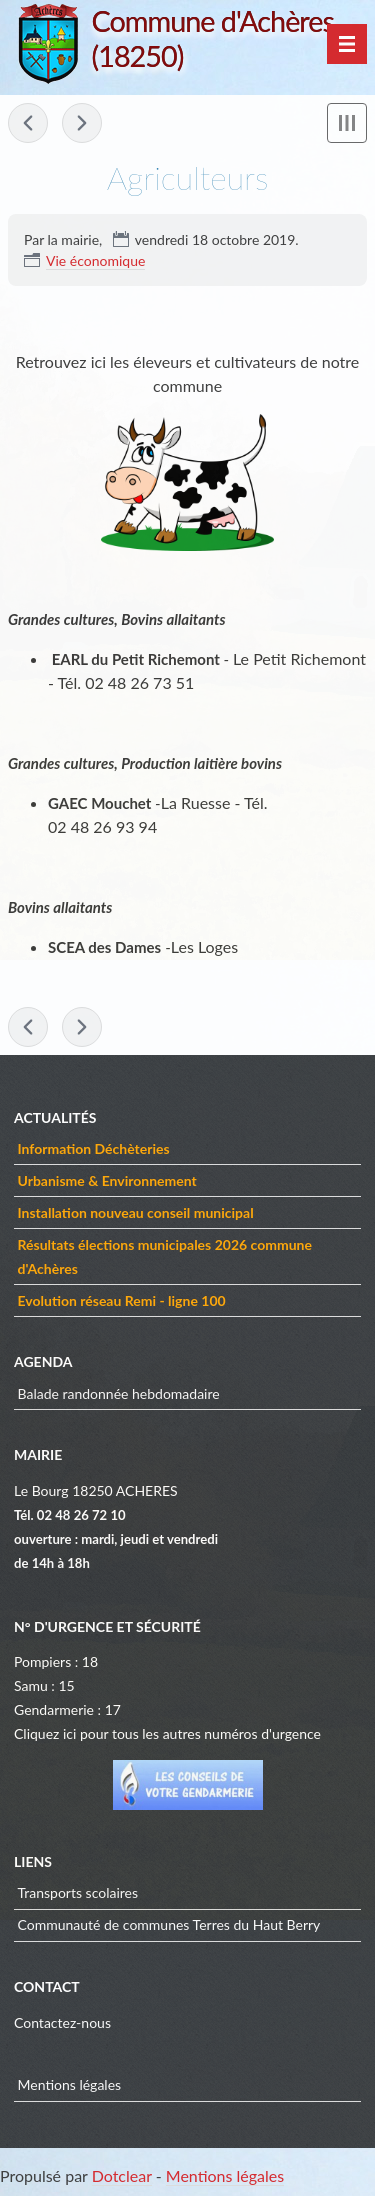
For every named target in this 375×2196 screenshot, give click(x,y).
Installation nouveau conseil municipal (136, 1212)
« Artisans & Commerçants (28, 123)
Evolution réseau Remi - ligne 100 (122, 1300)
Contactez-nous (62, 2022)
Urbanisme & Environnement (107, 1180)
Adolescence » (82, 123)
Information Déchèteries (94, 1148)
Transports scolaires (78, 1892)
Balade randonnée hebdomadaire (119, 1393)
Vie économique (95, 260)
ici (69, 1733)
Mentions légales (70, 2084)
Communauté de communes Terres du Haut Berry (169, 1924)
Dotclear (122, 2175)
